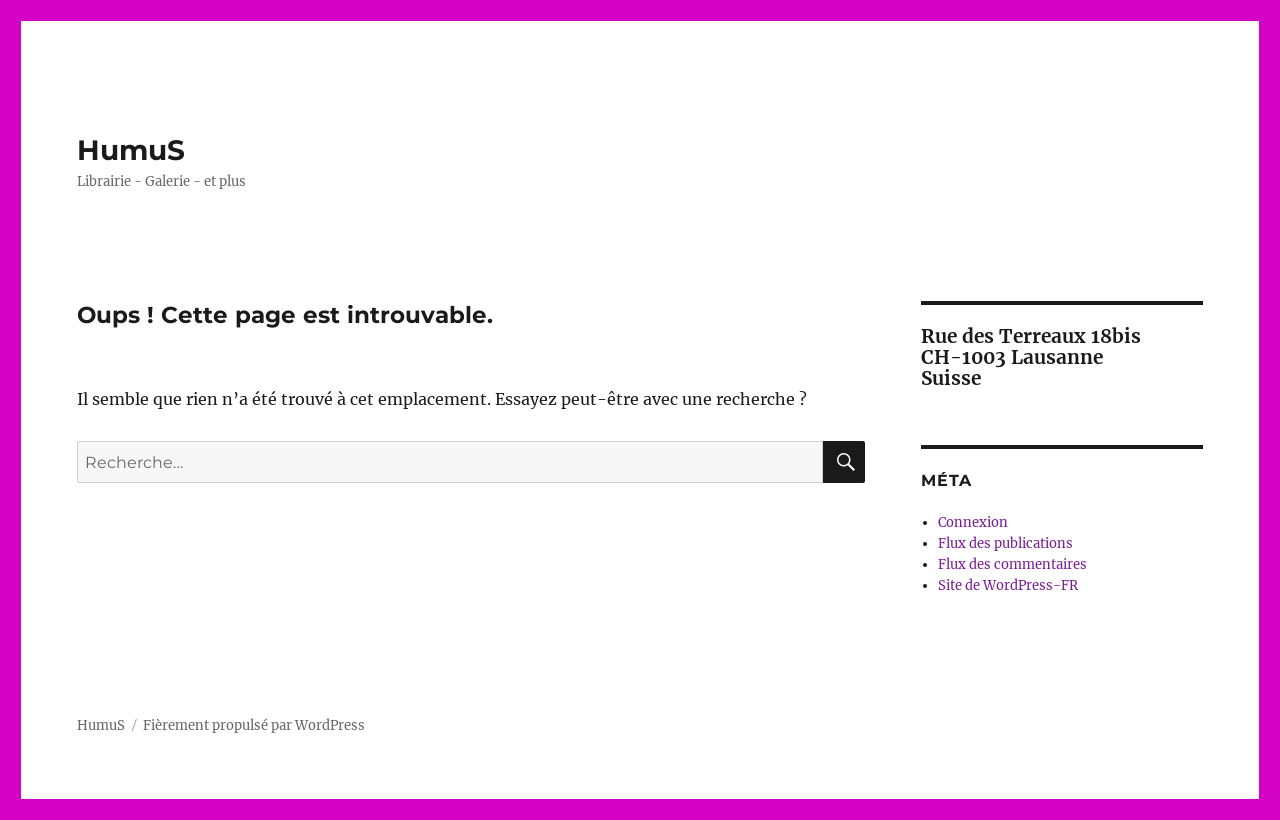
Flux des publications (1005, 543)
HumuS (131, 150)
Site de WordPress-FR (1008, 585)
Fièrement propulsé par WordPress (254, 725)
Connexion (973, 522)
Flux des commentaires (1012, 564)
